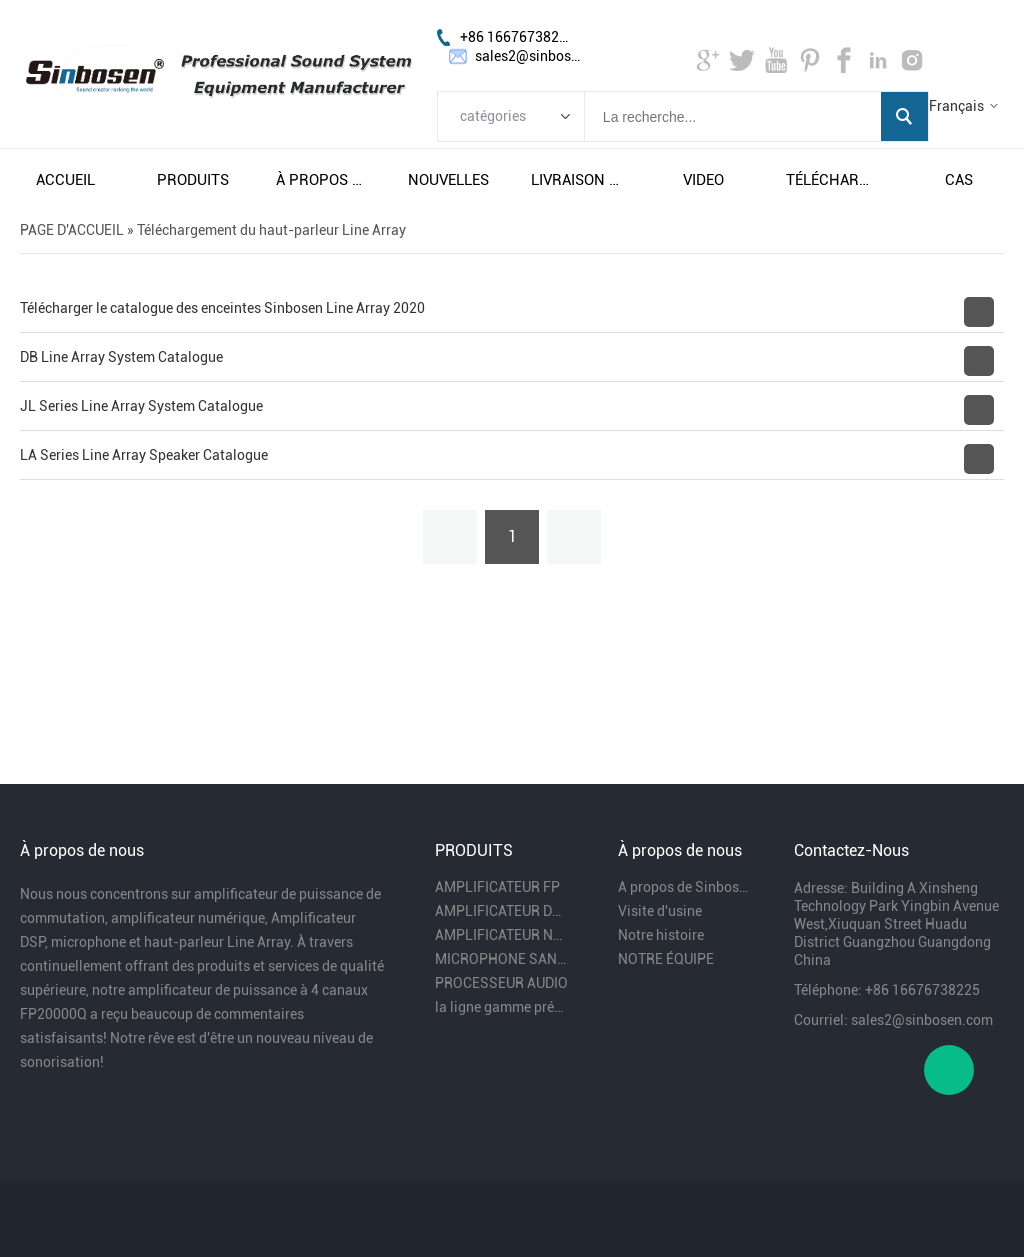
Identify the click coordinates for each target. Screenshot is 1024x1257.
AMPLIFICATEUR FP (497, 887)
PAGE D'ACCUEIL (72, 230)
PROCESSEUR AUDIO (501, 983)
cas (959, 180)
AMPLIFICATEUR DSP (502, 911)
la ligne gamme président (502, 1007)
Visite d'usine (660, 911)
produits (193, 180)
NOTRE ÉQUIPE (666, 959)
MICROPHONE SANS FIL (502, 959)
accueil (65, 180)
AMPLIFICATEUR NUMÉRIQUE (502, 935)
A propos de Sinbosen (685, 887)
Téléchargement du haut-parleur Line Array (271, 230)
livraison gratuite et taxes (576, 180)
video (703, 180)
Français (956, 106)
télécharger (831, 180)
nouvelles (448, 180)
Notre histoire (661, 935)
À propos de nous (321, 180)
